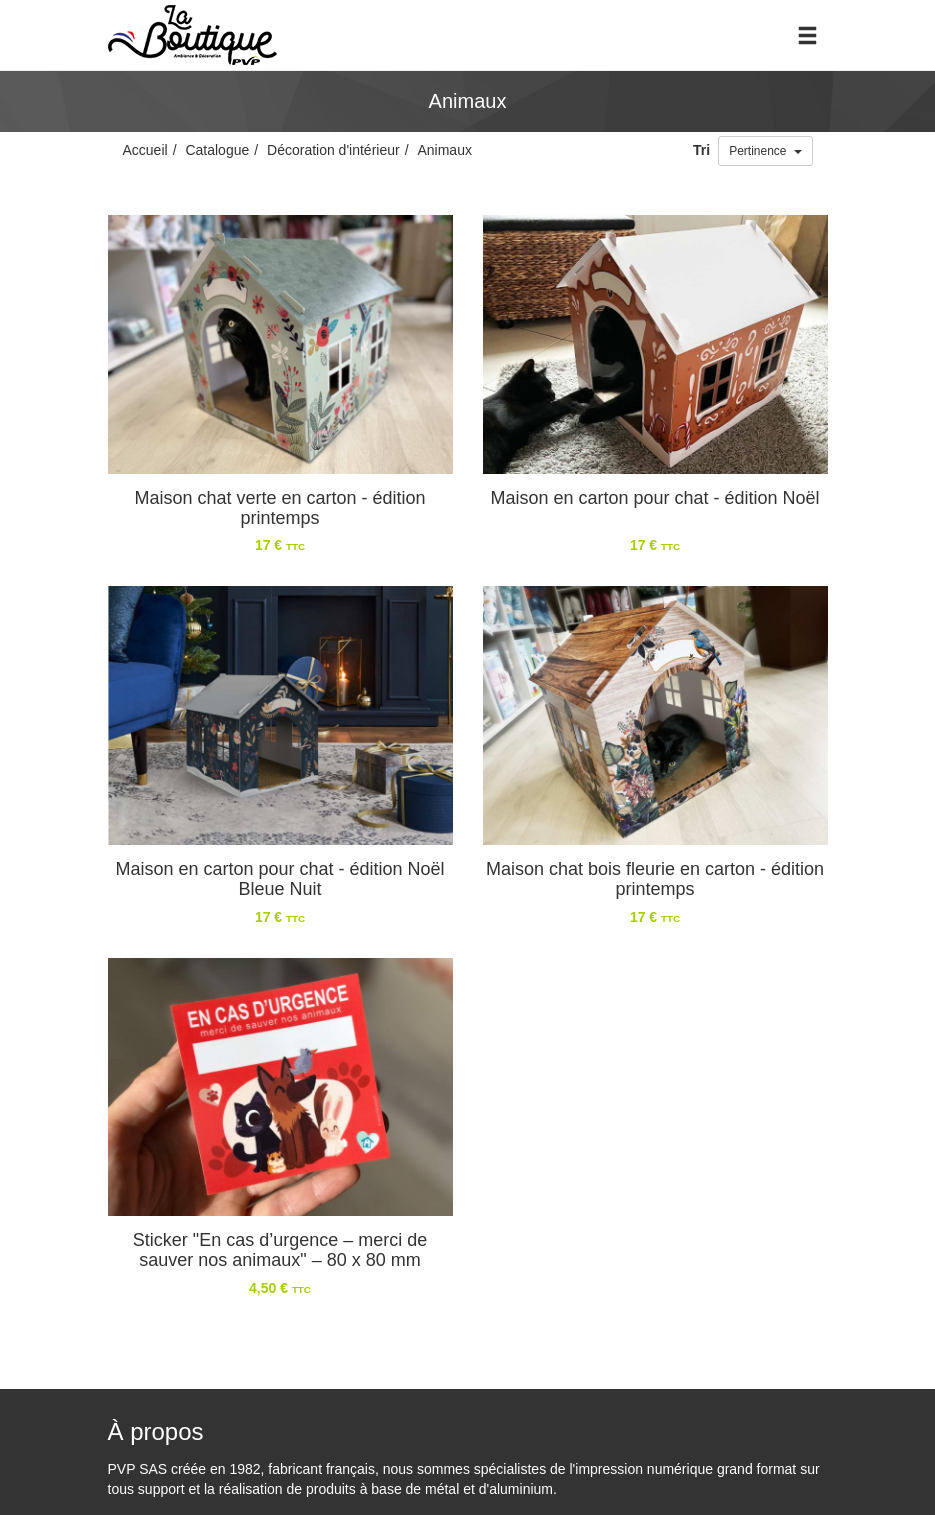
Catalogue (217, 150)
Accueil (145, 150)
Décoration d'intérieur (333, 150)
